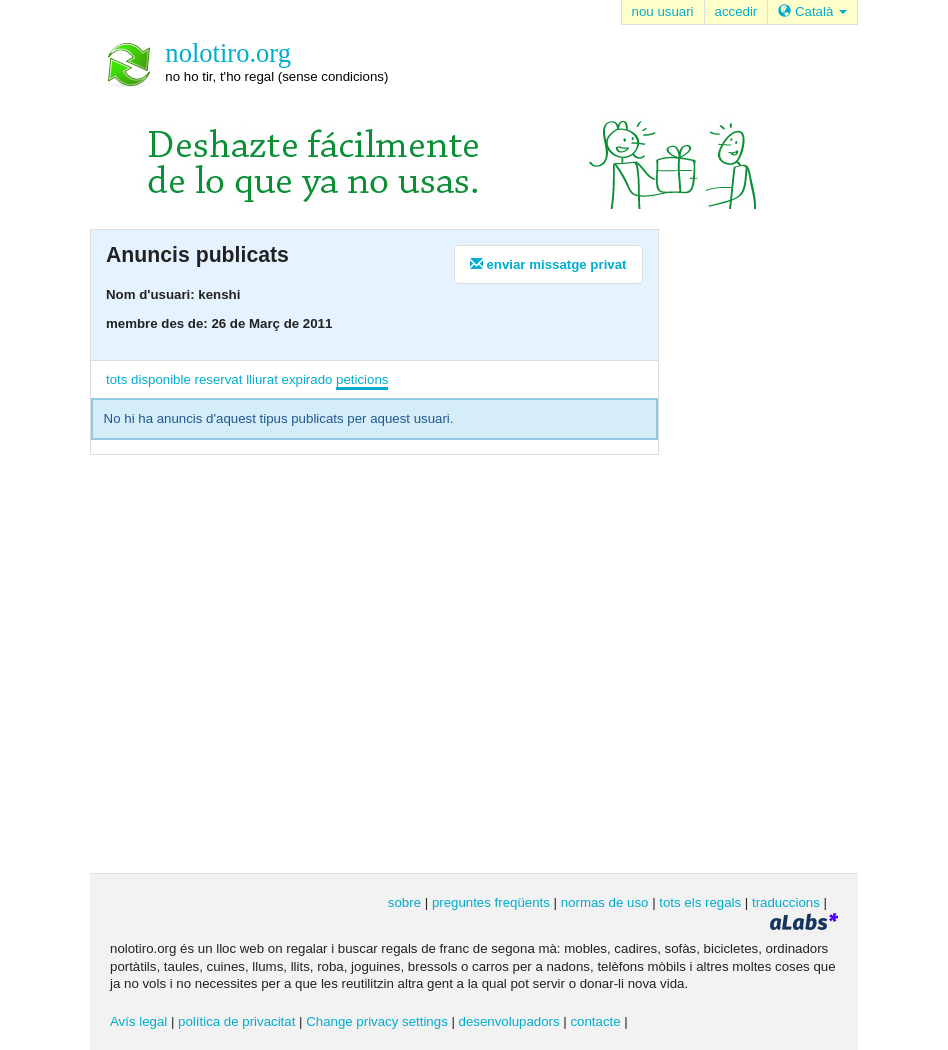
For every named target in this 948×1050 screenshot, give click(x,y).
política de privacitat (236, 1021)
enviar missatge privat (548, 264)
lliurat (262, 379)
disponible (161, 379)
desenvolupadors (509, 1021)
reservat (219, 379)
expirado (307, 379)
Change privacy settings (377, 1021)
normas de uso (605, 902)
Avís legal (138, 1021)
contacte (595, 1021)
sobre (404, 902)
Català (812, 11)
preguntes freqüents (491, 902)
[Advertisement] (769, 549)
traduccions (786, 902)
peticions (362, 379)
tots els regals (700, 902)
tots (116, 379)
